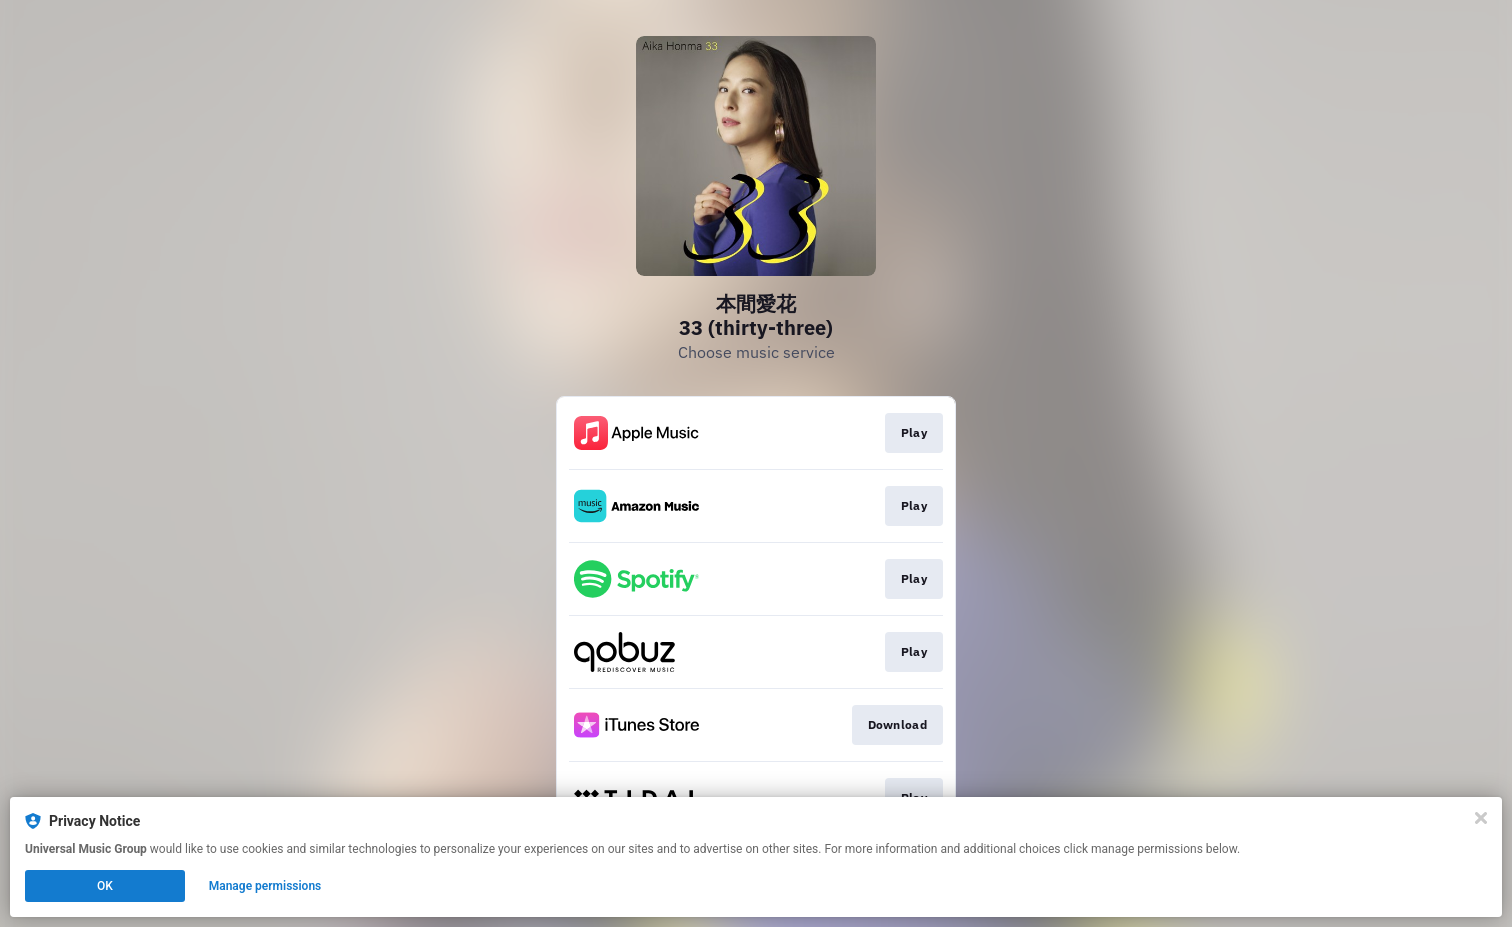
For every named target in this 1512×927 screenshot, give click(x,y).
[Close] (1481, 818)
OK (105, 886)
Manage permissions (265, 886)
